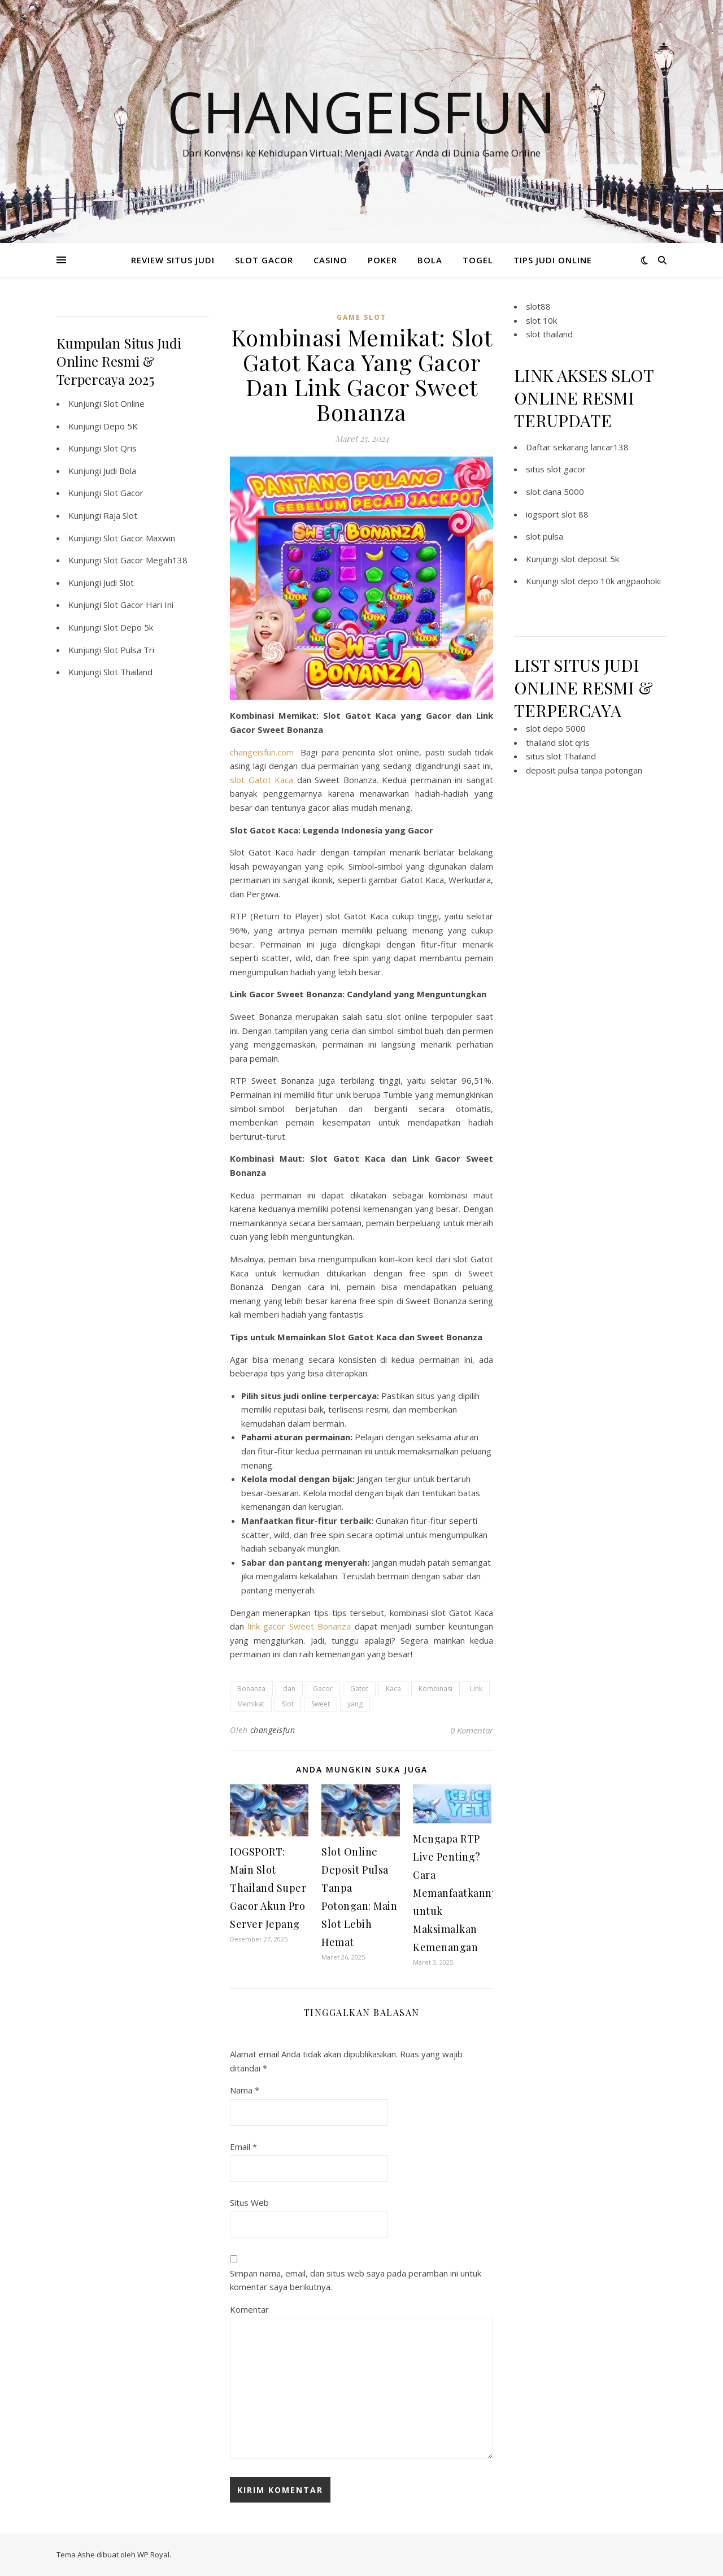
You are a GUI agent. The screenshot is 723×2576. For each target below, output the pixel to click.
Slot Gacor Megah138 (145, 560)
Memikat (250, 1704)
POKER (382, 260)
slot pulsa (544, 536)
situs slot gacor (556, 469)
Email (243, 2146)
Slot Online (124, 403)
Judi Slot (118, 582)
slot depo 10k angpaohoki (611, 581)
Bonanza (251, 1688)
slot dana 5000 (555, 491)
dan (289, 1688)
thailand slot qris (558, 742)
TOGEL (478, 260)
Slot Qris (120, 448)
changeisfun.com (262, 752)
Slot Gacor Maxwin (139, 538)
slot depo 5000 (556, 728)
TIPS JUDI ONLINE (552, 260)
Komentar (249, 2309)
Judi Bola (119, 470)
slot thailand (549, 334)
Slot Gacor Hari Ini (138, 604)
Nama (244, 2090)
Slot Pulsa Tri (128, 649)
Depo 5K (120, 426)
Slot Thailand (128, 671)
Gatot (359, 1688)
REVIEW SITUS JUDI (173, 260)
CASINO (330, 260)
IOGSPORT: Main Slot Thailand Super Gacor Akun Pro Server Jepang (268, 1888)
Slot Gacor (123, 492)
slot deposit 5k (590, 558)
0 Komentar (471, 1730)
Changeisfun (361, 111)
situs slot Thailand (561, 756)
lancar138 (610, 447)
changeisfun (272, 1729)
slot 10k (541, 320)
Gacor (323, 1688)
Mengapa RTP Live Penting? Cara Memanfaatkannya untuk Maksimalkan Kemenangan (458, 1893)
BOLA (429, 260)
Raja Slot (120, 515)
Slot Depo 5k (128, 627)
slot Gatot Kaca (261, 779)
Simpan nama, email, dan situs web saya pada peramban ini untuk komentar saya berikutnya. (355, 2280)
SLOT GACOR (264, 260)
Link (476, 1688)
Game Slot (361, 317)
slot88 (538, 306)
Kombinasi (435, 1688)
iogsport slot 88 (557, 514)
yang (355, 1704)
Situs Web (249, 2202)
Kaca (393, 1688)
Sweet (320, 1704)
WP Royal (153, 2554)
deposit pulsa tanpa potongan (584, 770)
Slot (288, 1704)
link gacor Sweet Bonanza (299, 1626)
